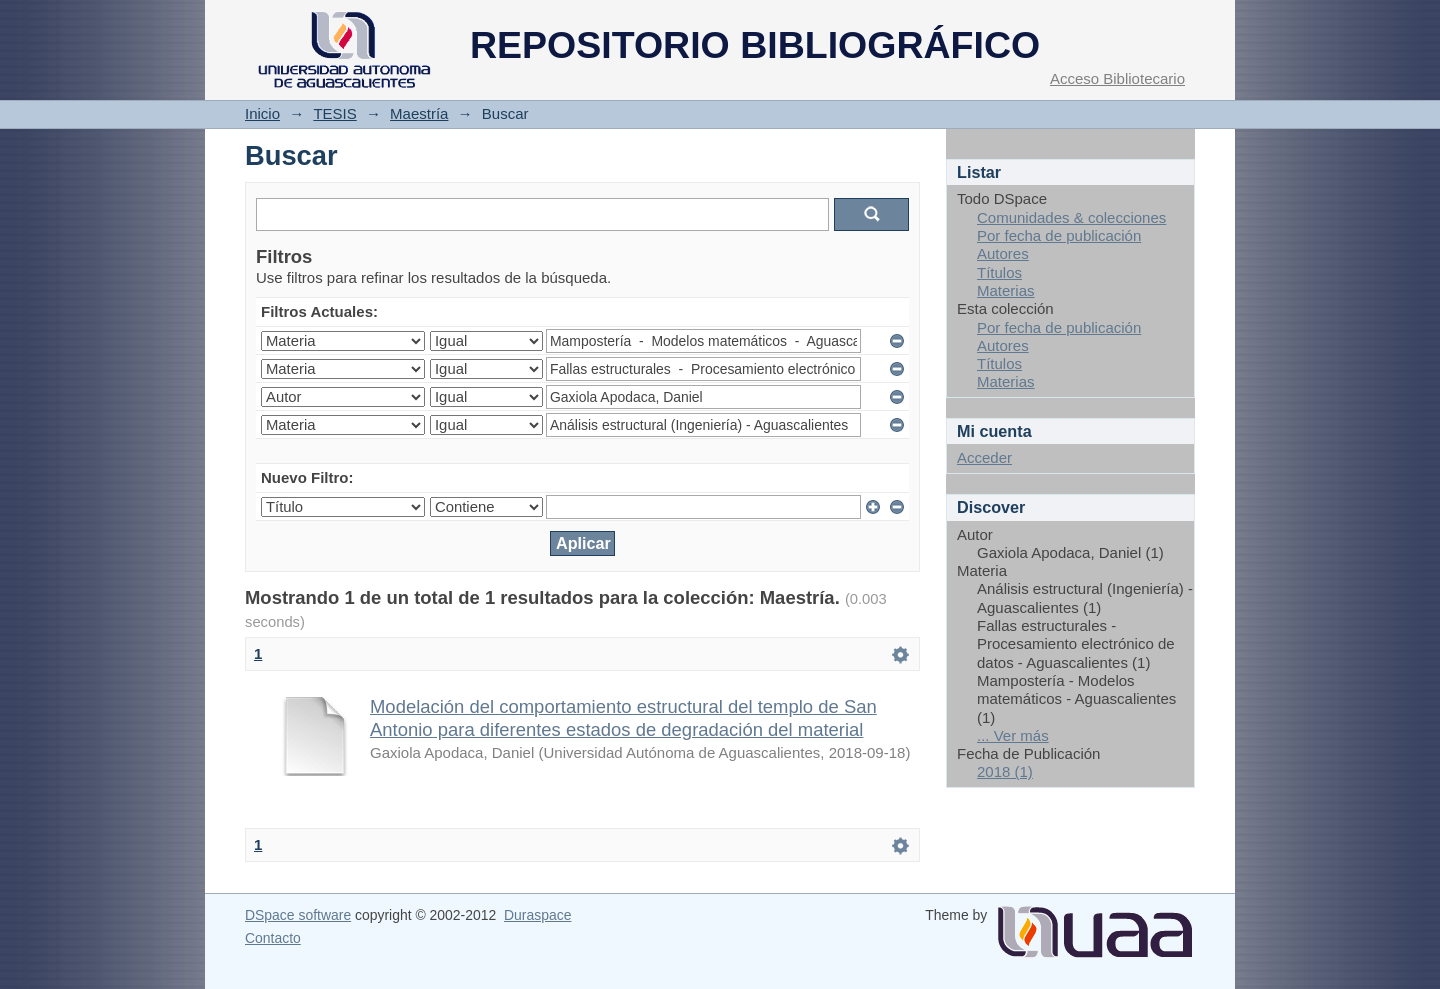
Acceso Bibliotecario (1117, 78)
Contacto (273, 938)
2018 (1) (1005, 771)
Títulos (999, 272)
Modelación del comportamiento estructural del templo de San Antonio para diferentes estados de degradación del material (623, 718)
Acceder (984, 457)
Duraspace (537, 915)
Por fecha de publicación (1059, 235)
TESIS (334, 113)
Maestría (419, 113)
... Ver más (1013, 735)
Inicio (262, 113)
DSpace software (298, 915)
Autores (1003, 253)
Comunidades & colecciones (1071, 217)
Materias (1006, 290)
